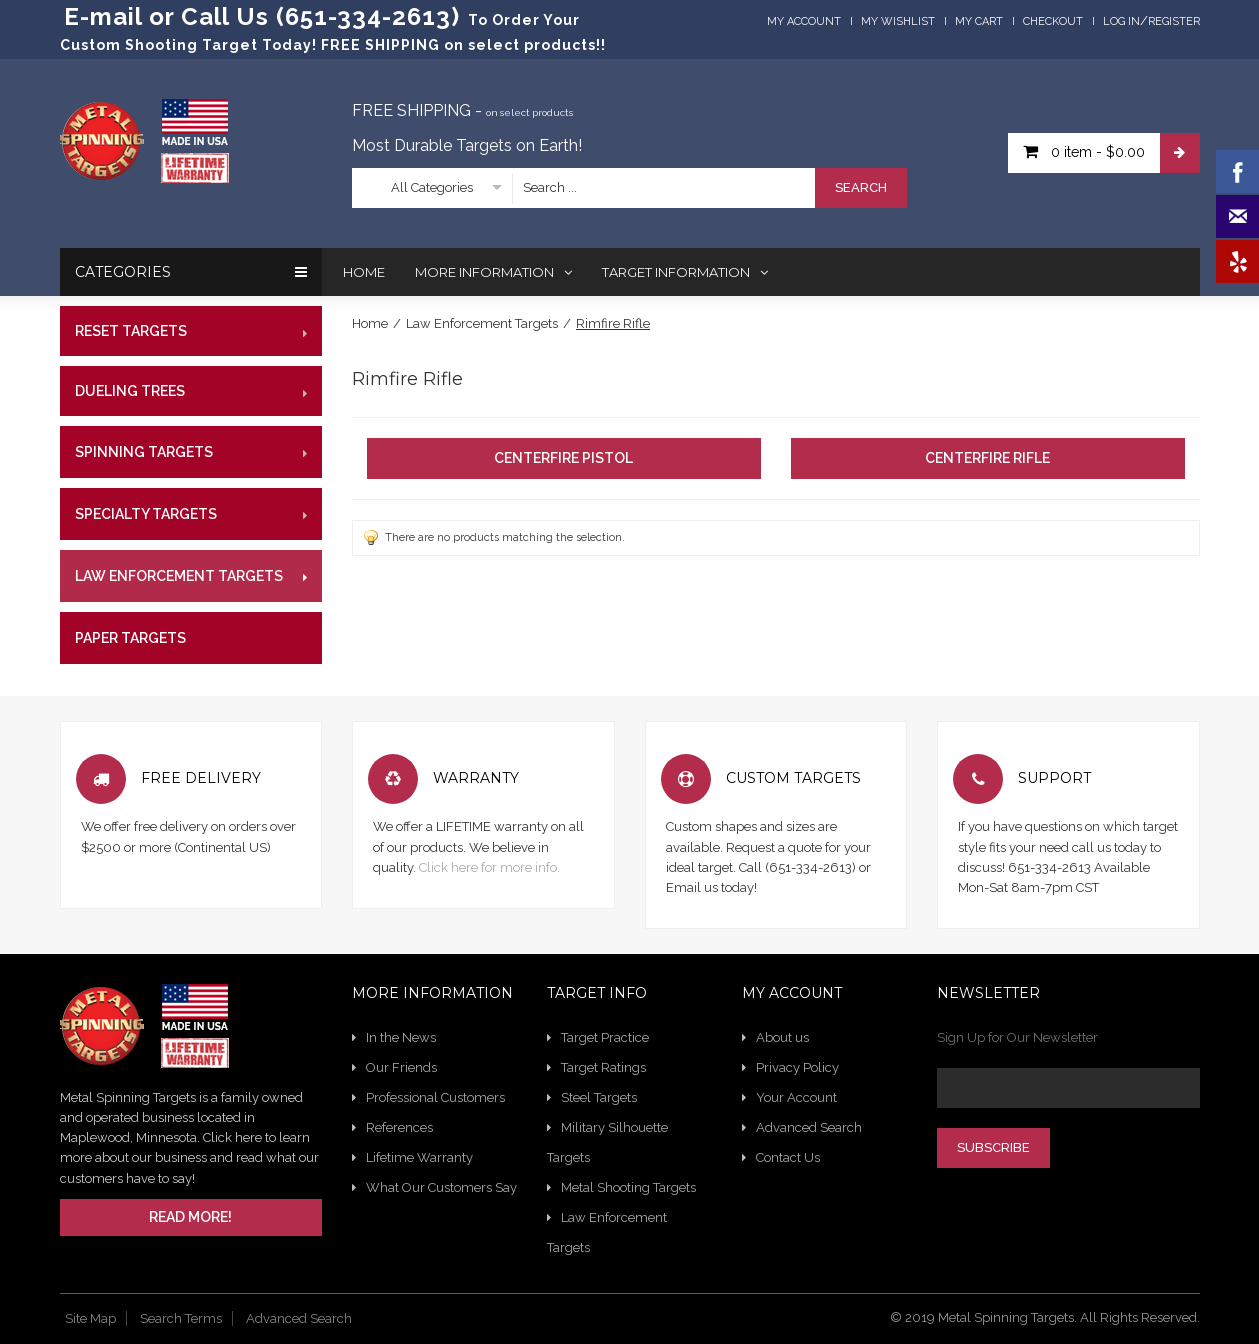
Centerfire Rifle (987, 458)
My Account (804, 21)
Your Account (796, 1097)
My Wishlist (898, 21)
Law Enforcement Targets (482, 323)
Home (370, 323)
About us (782, 1037)
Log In (1121, 21)
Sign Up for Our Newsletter (1017, 1037)
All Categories (432, 187)
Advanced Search (809, 1127)
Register (1174, 21)
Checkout (1053, 21)
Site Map (90, 1318)
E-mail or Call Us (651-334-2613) (262, 16)
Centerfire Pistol (563, 458)
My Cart (979, 21)
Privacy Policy (797, 1067)
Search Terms (181, 1318)
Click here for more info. (489, 867)
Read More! (190, 1217)
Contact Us (788, 1157)
